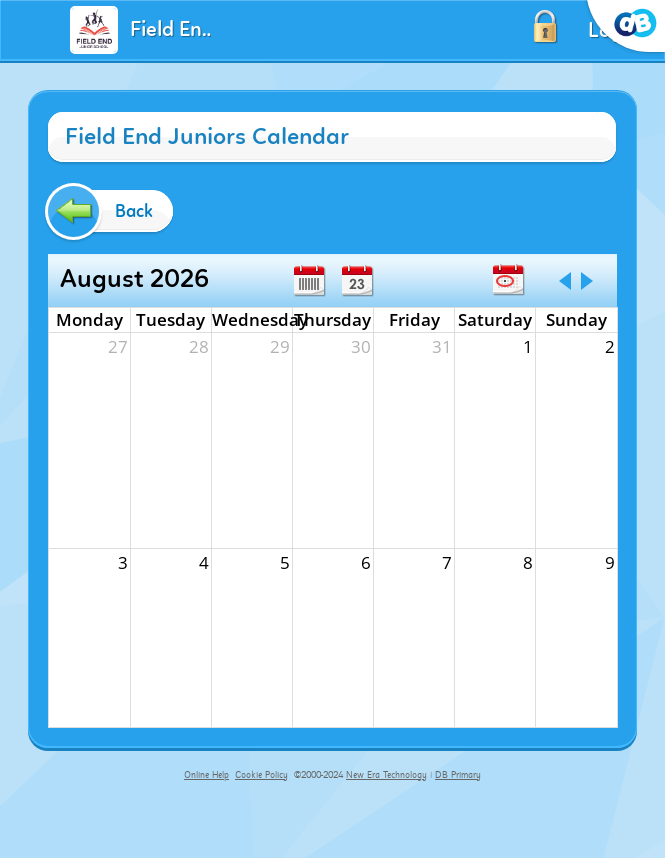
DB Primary (458, 775)
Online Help (206, 775)
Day (357, 281)
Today (508, 280)
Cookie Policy (261, 775)
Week (309, 281)
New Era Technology (386, 775)
